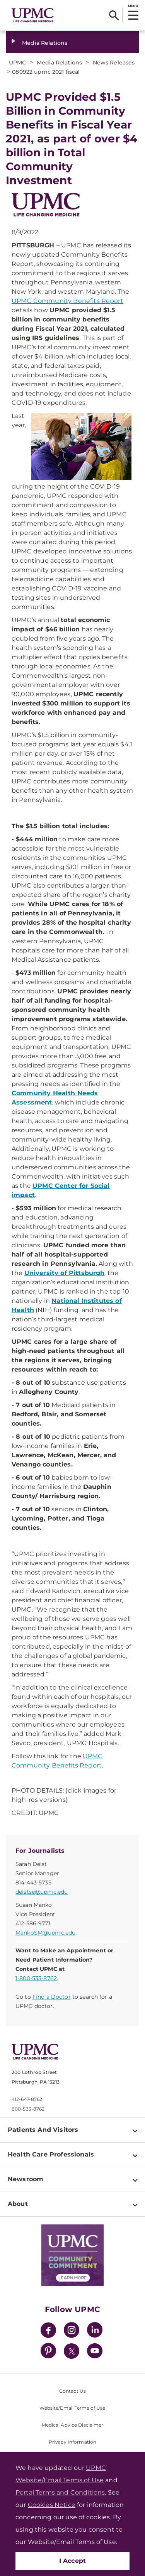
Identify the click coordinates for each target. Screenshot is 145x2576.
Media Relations (44, 42)
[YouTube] (94, 2352)
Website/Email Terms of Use (72, 2408)
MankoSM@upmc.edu (45, 1932)
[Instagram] (71, 2331)
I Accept (72, 2560)
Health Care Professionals (51, 2154)
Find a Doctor (51, 1996)
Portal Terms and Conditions (60, 2492)
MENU (133, 6)
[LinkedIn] (94, 2331)
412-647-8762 (27, 2099)
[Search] (114, 15)
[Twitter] (71, 2351)
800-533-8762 (28, 2109)
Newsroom (25, 2179)
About (18, 2203)
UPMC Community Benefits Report (67, 300)
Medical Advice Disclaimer (73, 2425)
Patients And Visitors (43, 2129)
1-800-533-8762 (36, 1978)
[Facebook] (48, 2331)
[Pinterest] (48, 2352)
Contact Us (72, 2391)
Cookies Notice (51, 2504)
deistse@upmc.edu (41, 1891)
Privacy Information (72, 2442)
